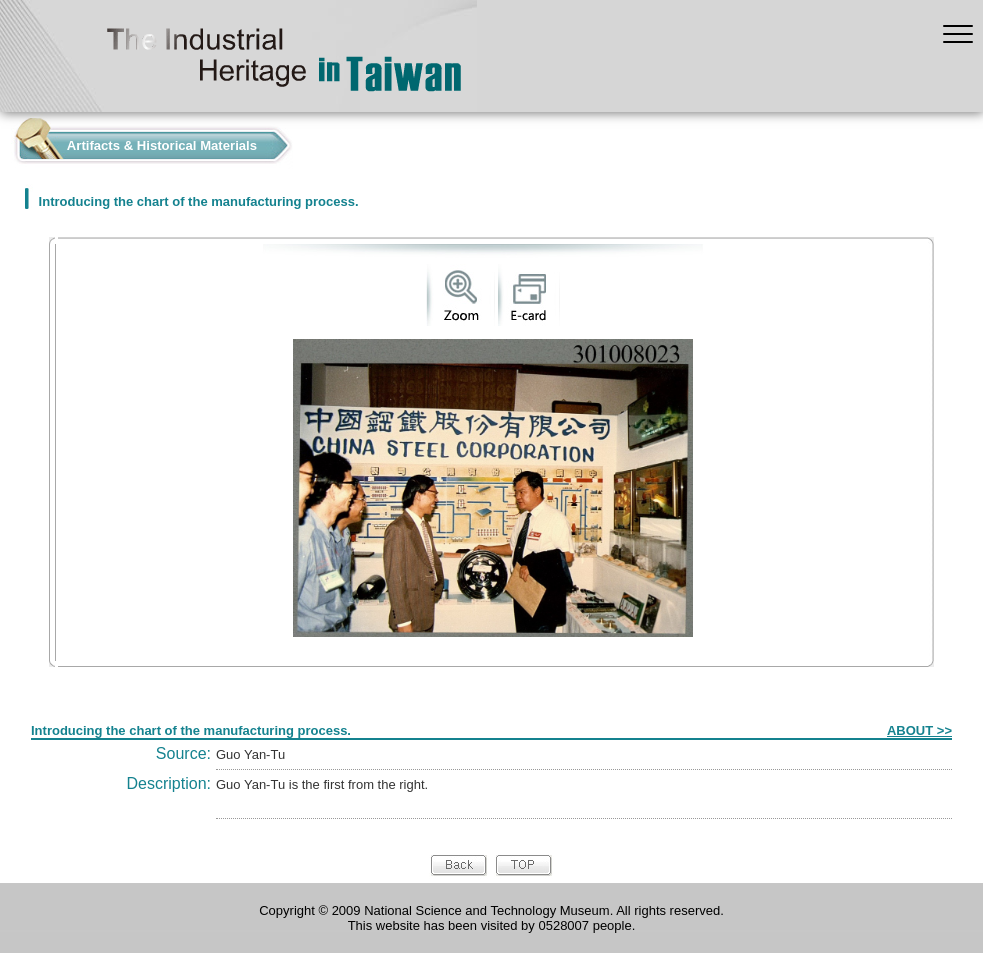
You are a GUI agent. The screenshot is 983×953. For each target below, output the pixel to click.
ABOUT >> (919, 730)
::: (5, 140)
